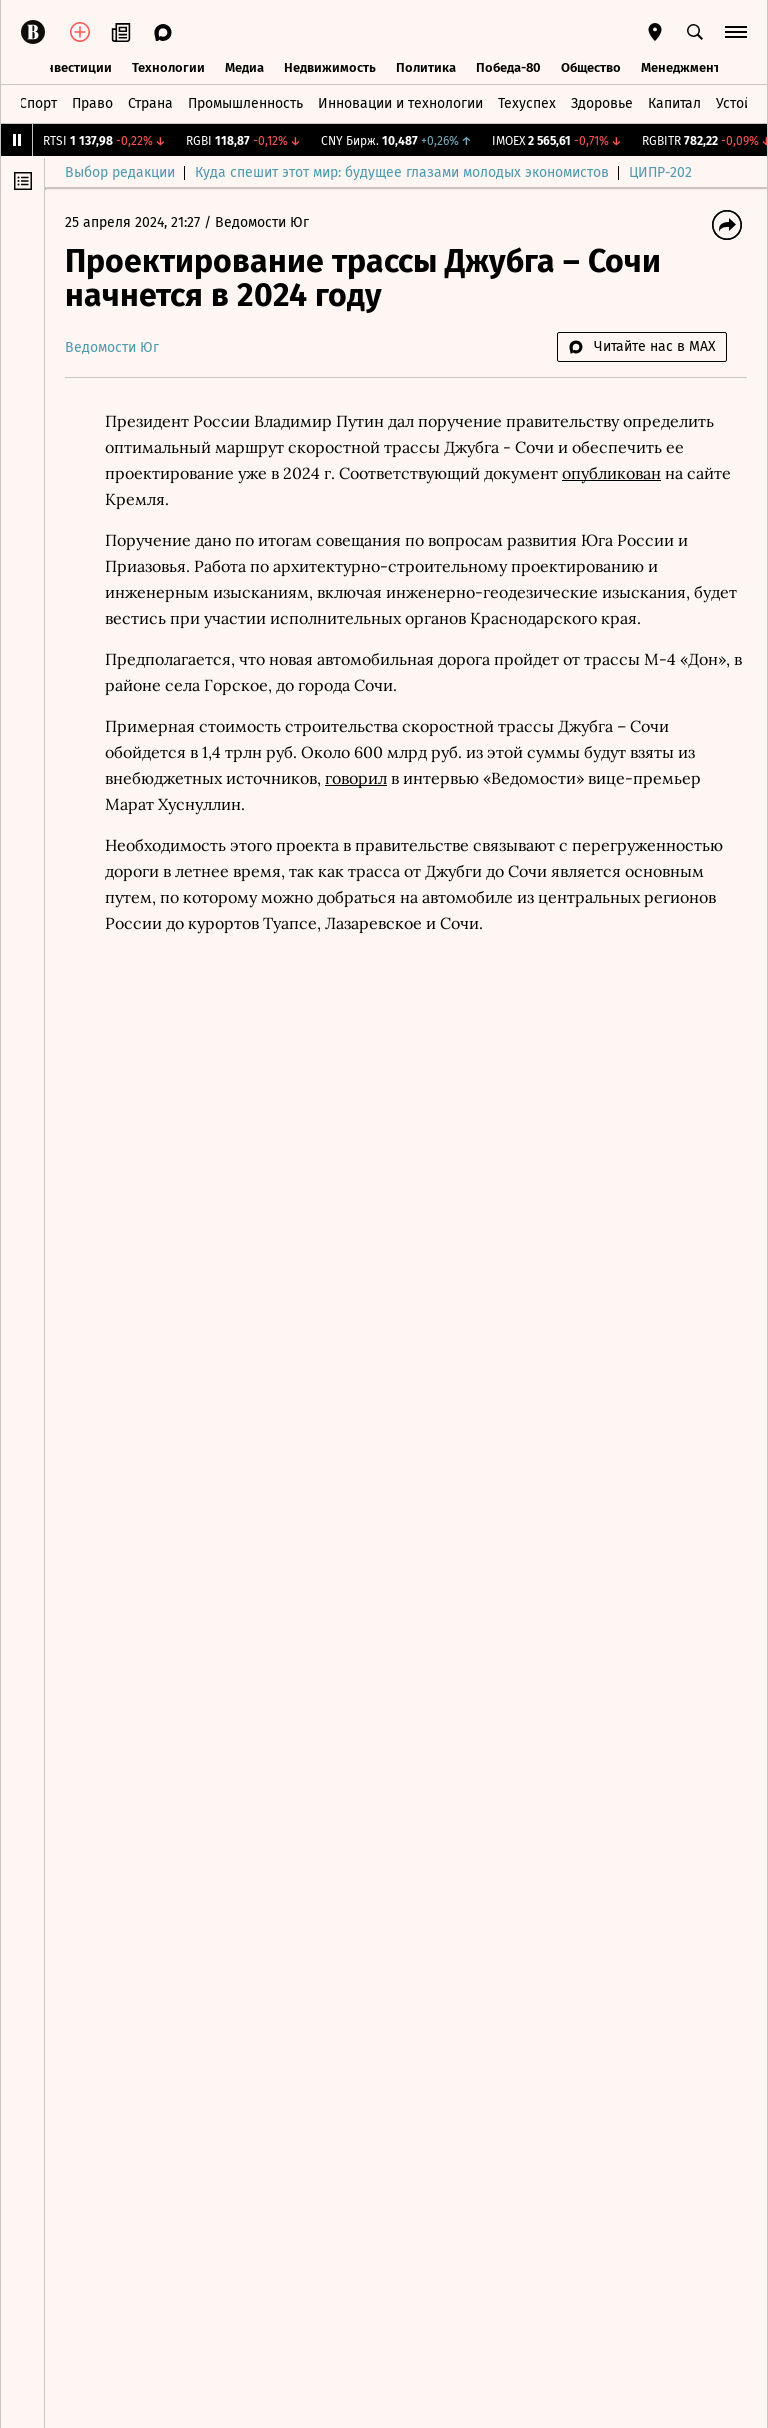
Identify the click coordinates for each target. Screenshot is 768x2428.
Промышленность (245, 103)
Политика (426, 67)
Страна (150, 103)
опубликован (611, 473)
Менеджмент (680, 67)
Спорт (38, 103)
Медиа (244, 67)
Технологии (168, 67)
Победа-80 (508, 67)
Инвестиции (74, 67)
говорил (356, 778)
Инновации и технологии (400, 103)
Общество (591, 67)
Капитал (674, 103)
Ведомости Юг (262, 222)
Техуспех (527, 103)
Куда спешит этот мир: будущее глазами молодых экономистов (402, 172)
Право (92, 103)
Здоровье (602, 103)
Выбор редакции (120, 172)
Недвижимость (330, 67)
